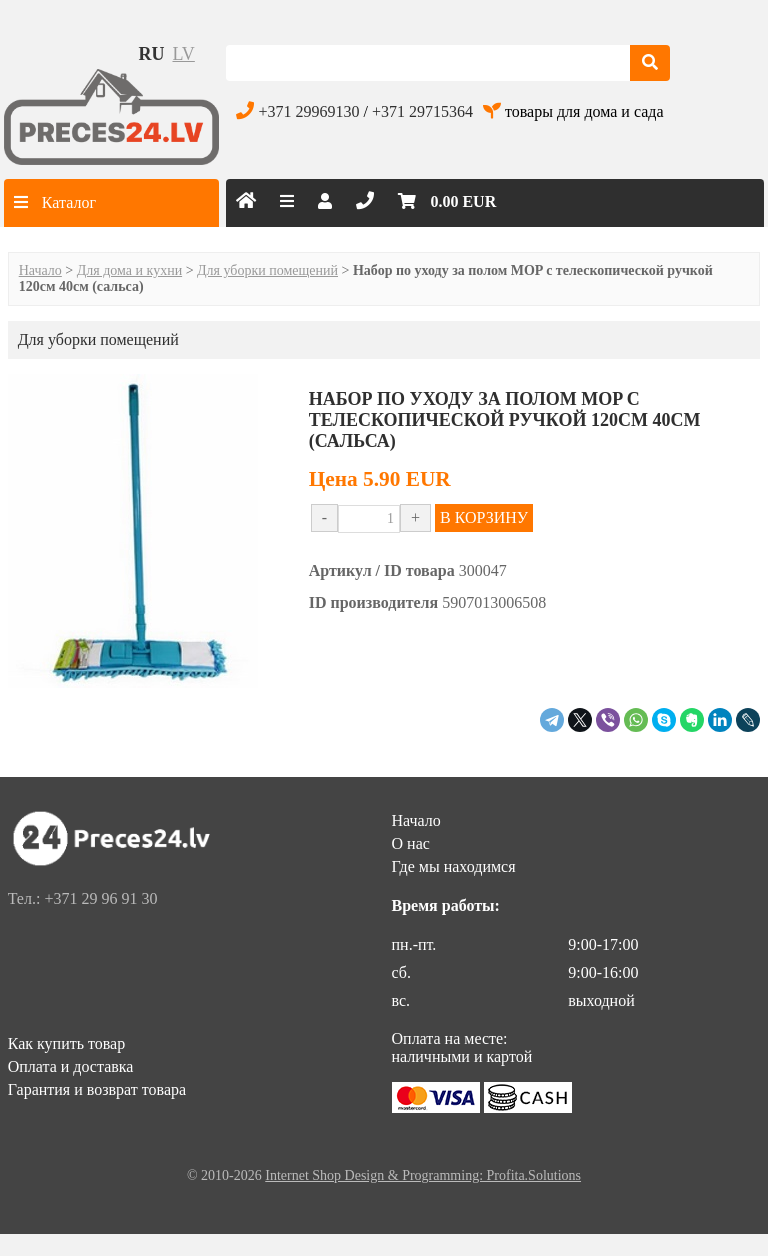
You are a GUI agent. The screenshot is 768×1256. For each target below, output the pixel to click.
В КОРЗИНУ (484, 517)
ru (152, 54)
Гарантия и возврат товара (97, 1089)
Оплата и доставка (71, 1066)
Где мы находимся (454, 866)
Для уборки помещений (267, 270)
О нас (411, 843)
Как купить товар (67, 1043)
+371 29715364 (422, 111)
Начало (40, 270)
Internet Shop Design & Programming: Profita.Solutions (423, 1175)
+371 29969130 (308, 111)
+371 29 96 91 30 (100, 898)
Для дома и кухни (129, 270)
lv (184, 54)
